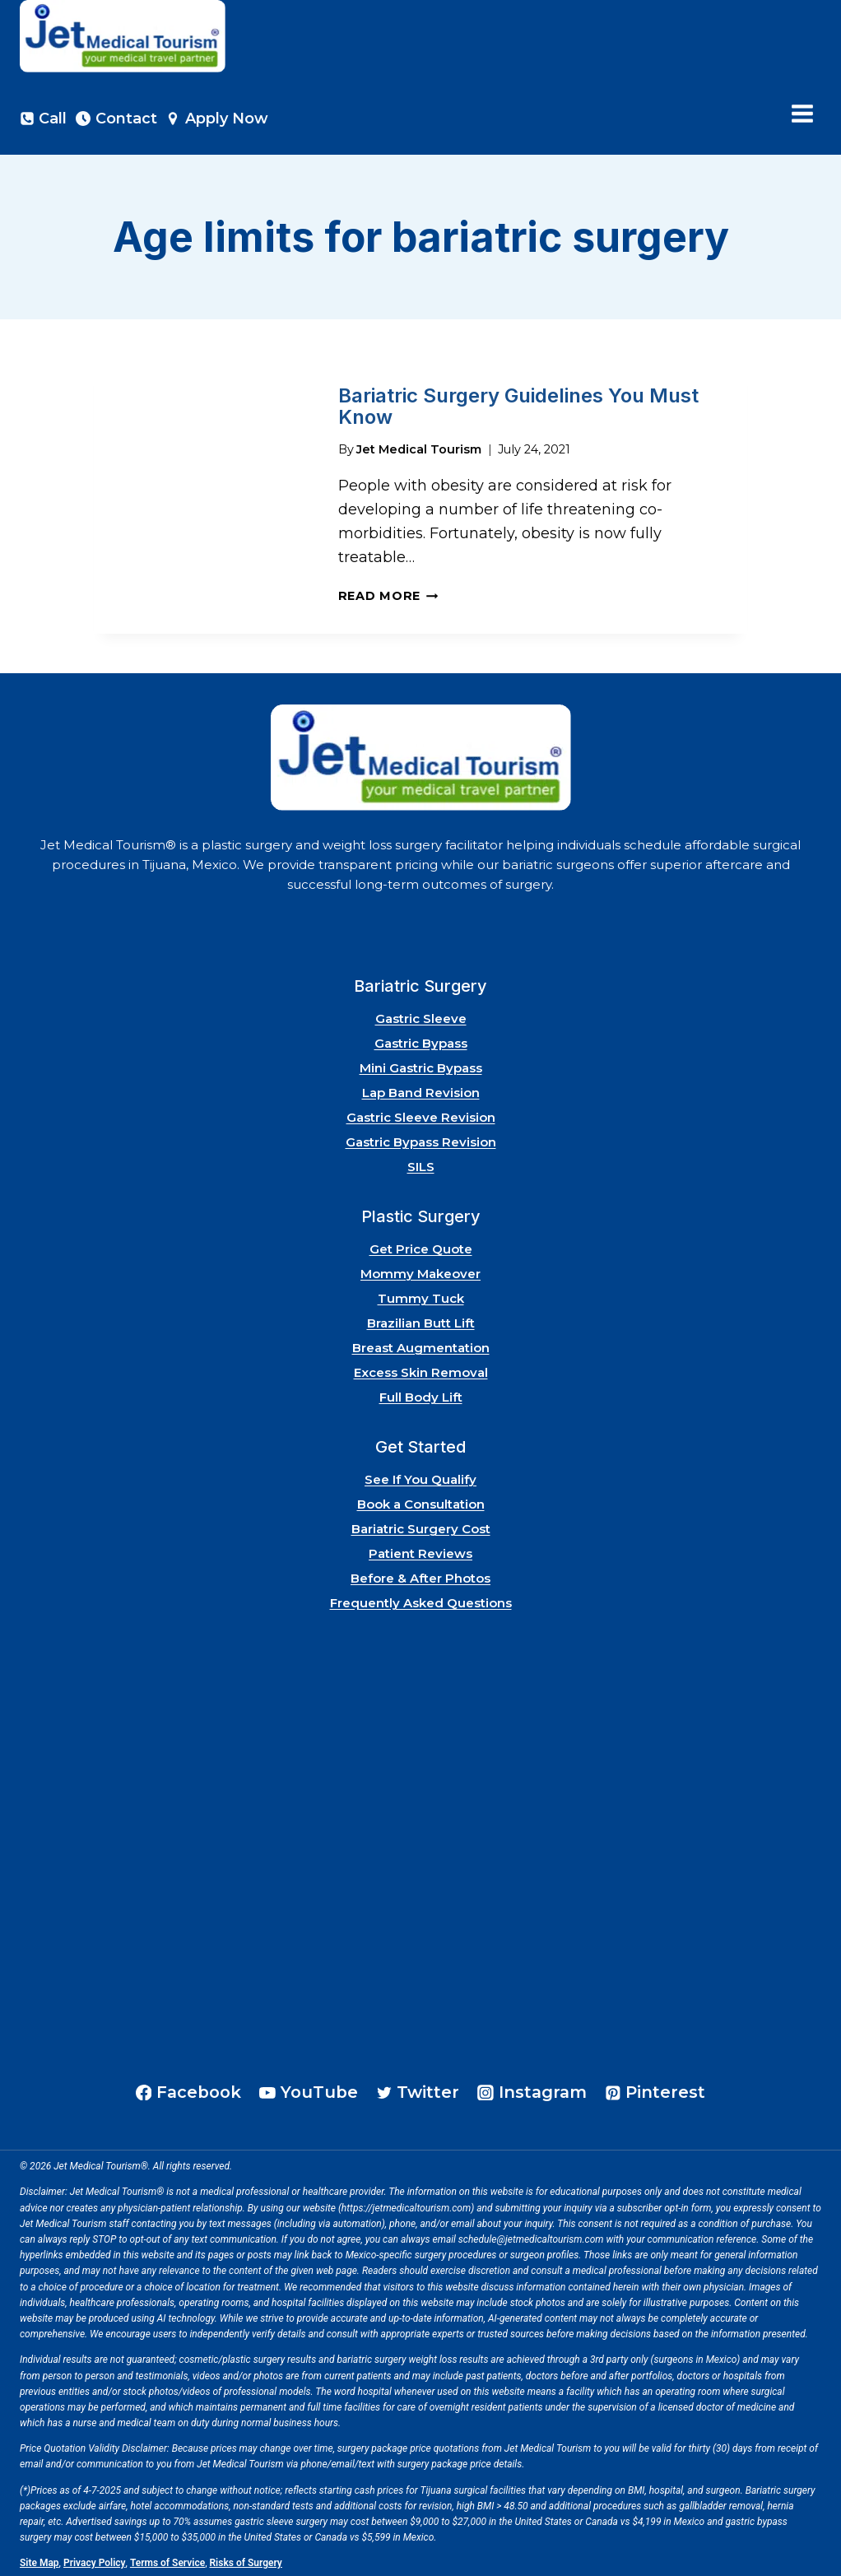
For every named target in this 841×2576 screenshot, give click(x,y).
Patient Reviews (420, 1550)
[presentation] (203, 494)
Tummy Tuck (421, 1295)
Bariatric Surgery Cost (420, 1525)
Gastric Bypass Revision (421, 1138)
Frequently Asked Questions (421, 1599)
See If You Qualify (420, 1476)
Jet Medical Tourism (418, 445)
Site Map (39, 2559)
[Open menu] (802, 114)
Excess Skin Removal (421, 1369)
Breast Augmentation (421, 1344)
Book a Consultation (421, 1501)
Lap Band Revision (421, 1089)
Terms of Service (167, 2559)
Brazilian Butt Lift (421, 1320)
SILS (420, 1163)
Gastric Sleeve (421, 1015)
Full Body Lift (420, 1394)
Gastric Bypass (420, 1040)
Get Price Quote (420, 1245)
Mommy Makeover (420, 1270)
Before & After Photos (420, 1575)
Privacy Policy (94, 2559)
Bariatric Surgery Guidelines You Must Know (518, 404)
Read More (388, 592)
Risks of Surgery (246, 2559)
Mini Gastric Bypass (421, 1064)
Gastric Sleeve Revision (420, 1114)
